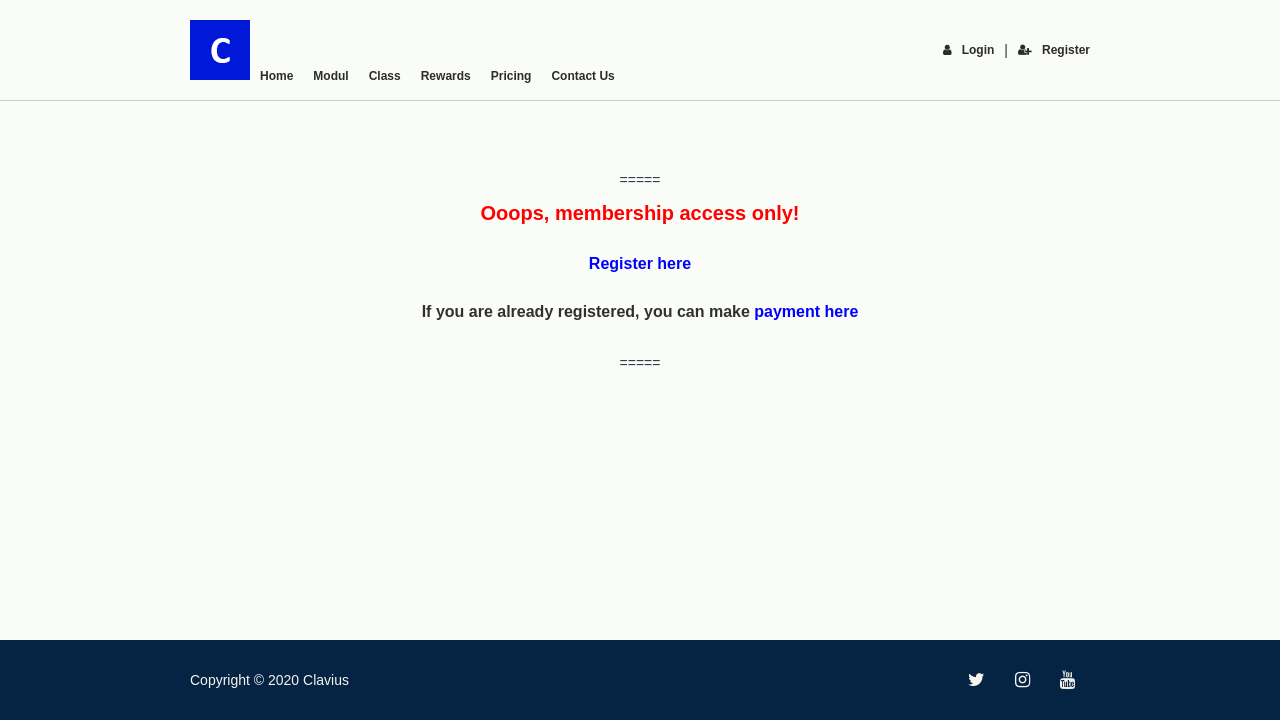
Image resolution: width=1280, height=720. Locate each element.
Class (385, 76)
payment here (806, 311)
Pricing (511, 76)
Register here (640, 263)
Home (276, 76)
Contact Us (582, 76)
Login (969, 50)
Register (1054, 50)
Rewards (446, 76)
